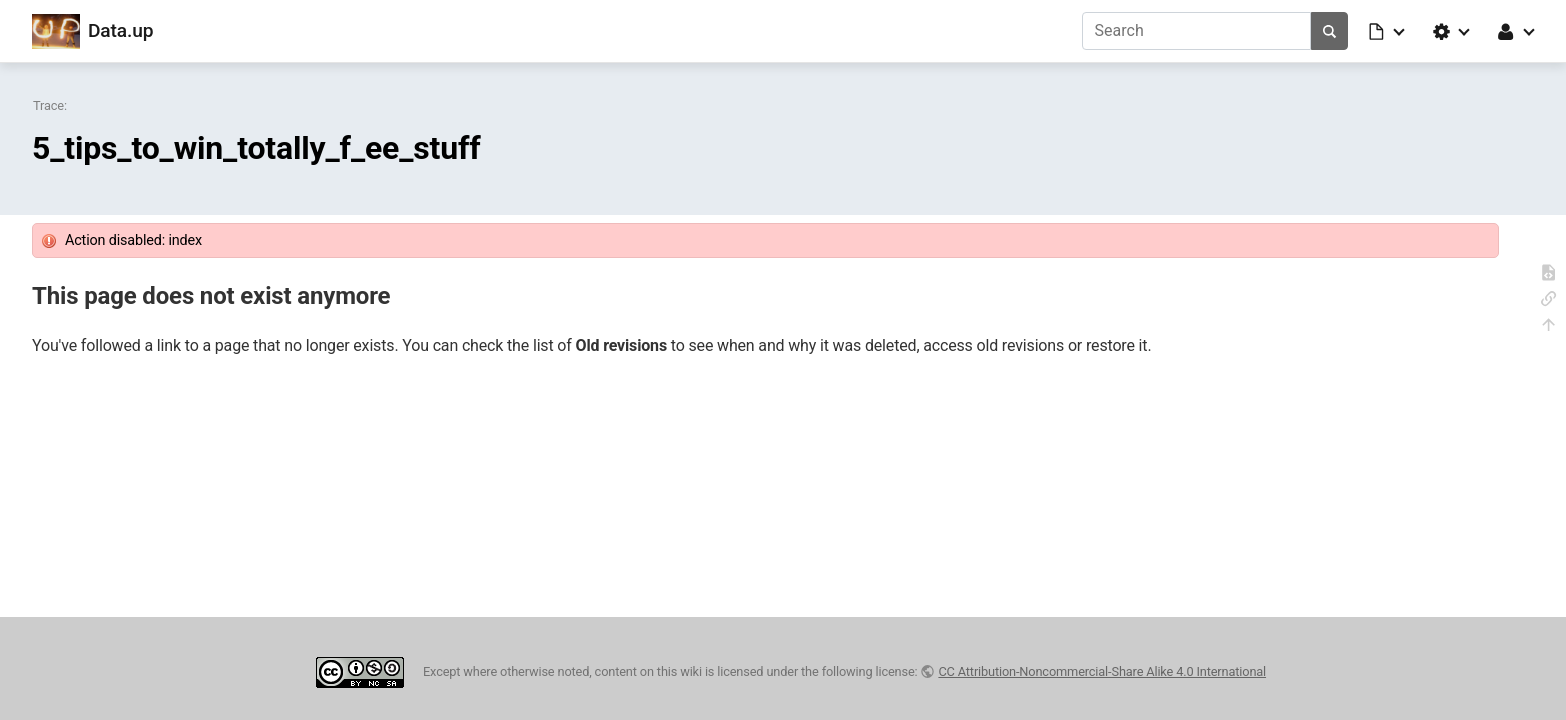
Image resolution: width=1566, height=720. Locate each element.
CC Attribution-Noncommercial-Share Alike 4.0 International (1102, 671)
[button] (1388, 31)
